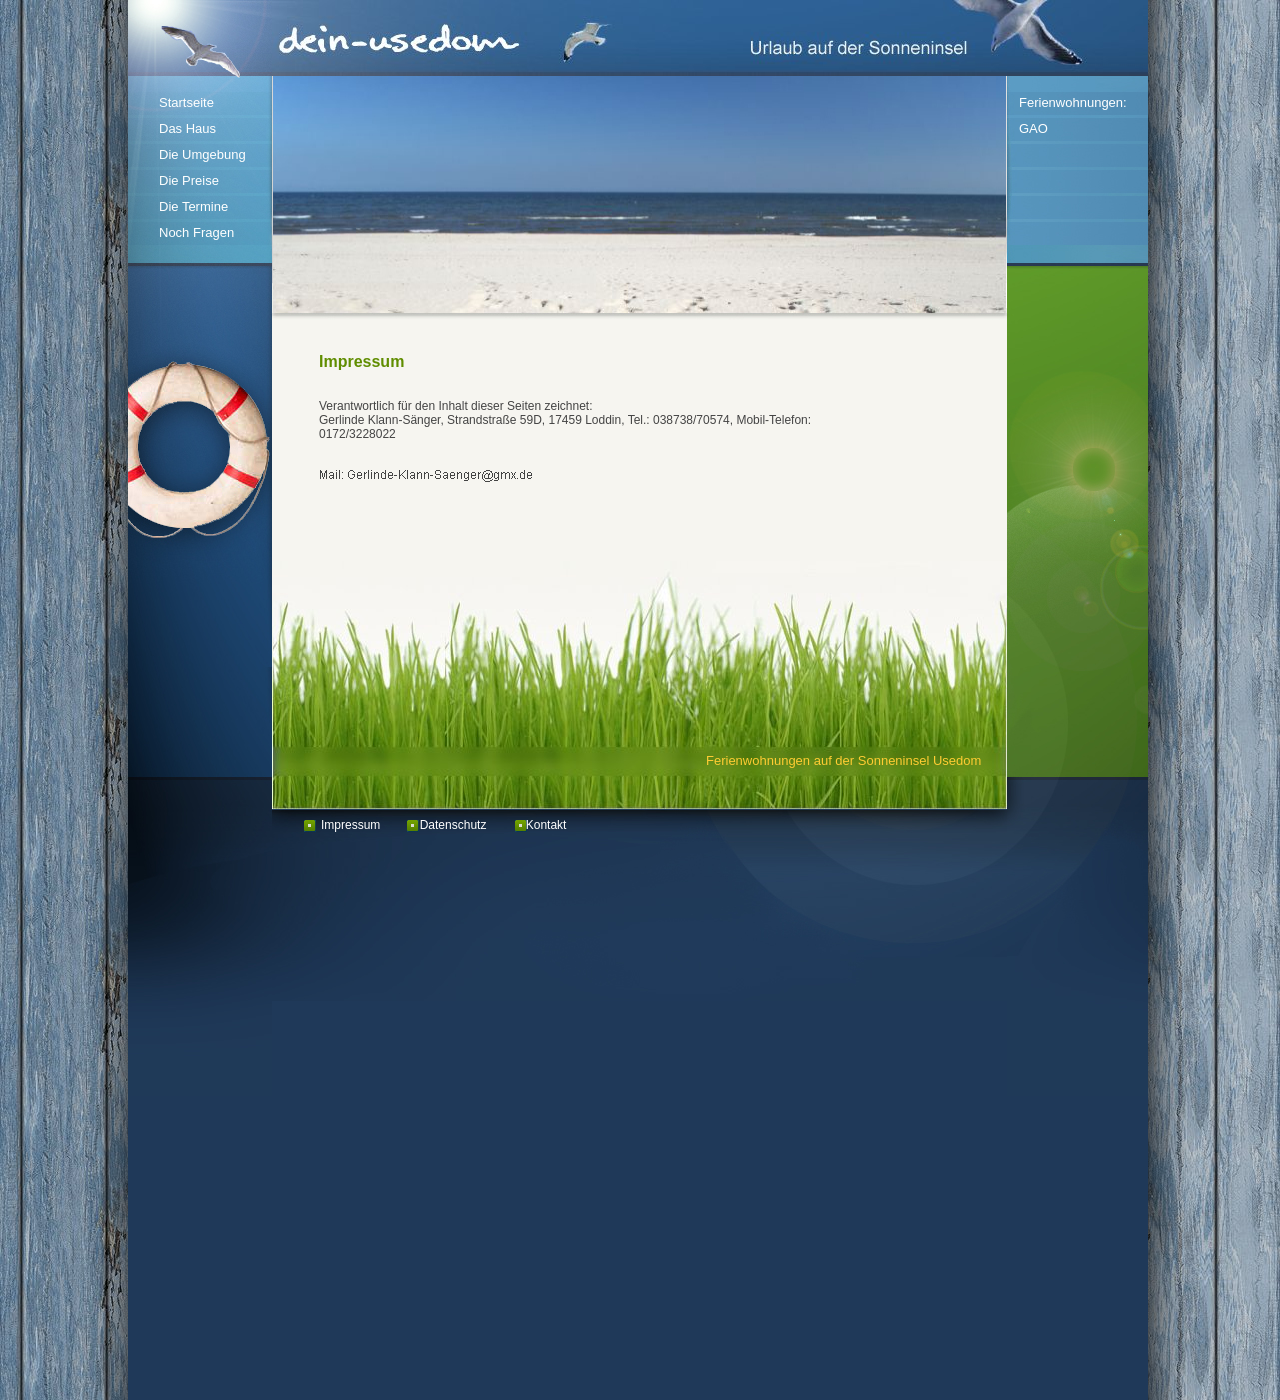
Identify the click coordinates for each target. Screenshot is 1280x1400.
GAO (1033, 128)
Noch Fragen (196, 232)
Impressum (350, 825)
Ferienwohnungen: (1073, 102)
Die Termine (193, 206)
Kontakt (546, 825)
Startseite (186, 102)
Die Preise (189, 180)
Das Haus (187, 128)
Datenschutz (453, 825)
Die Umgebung (202, 154)
